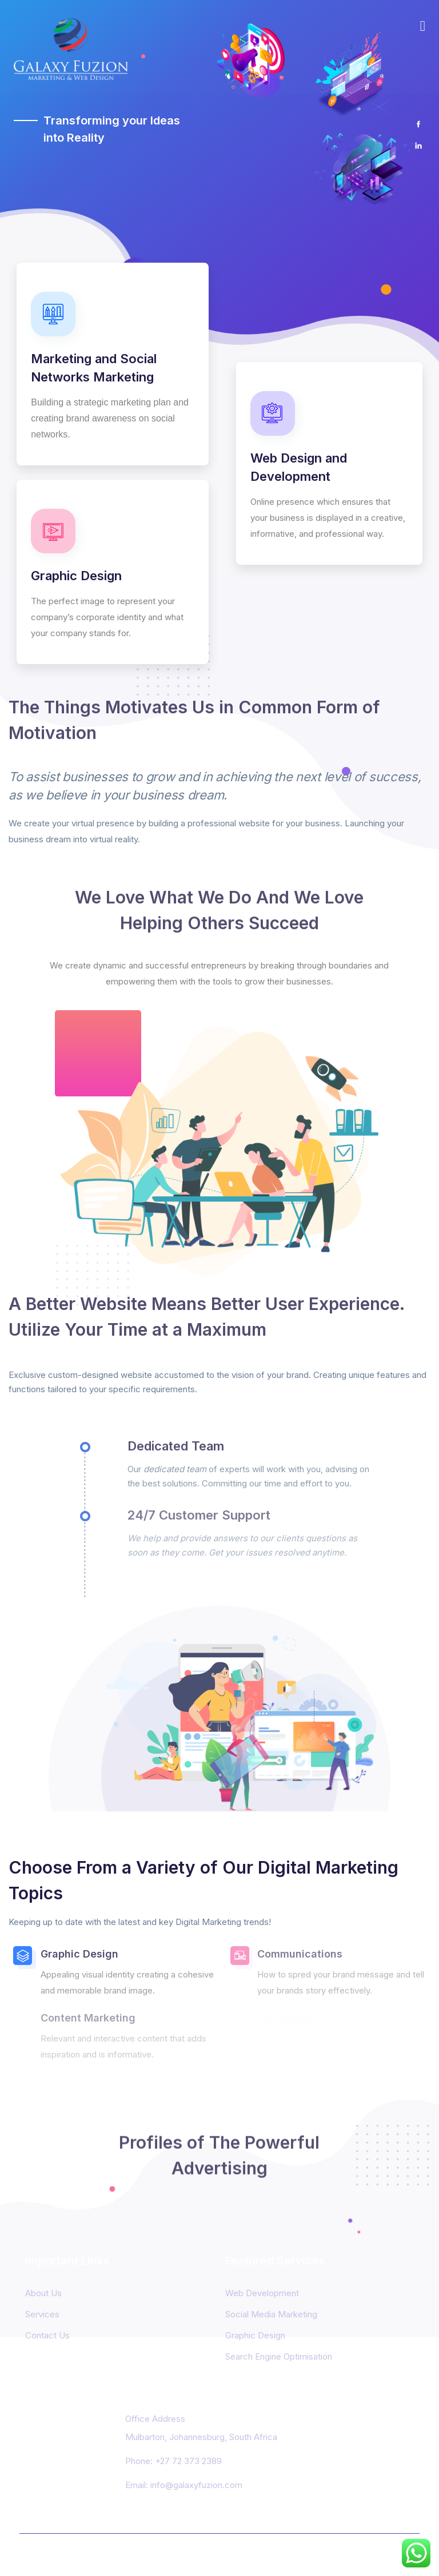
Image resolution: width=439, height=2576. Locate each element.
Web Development (262, 2293)
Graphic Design (255, 2335)
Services (42, 2314)
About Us (43, 2293)
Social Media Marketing (271, 2314)
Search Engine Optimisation (278, 2356)
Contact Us (47, 2335)
